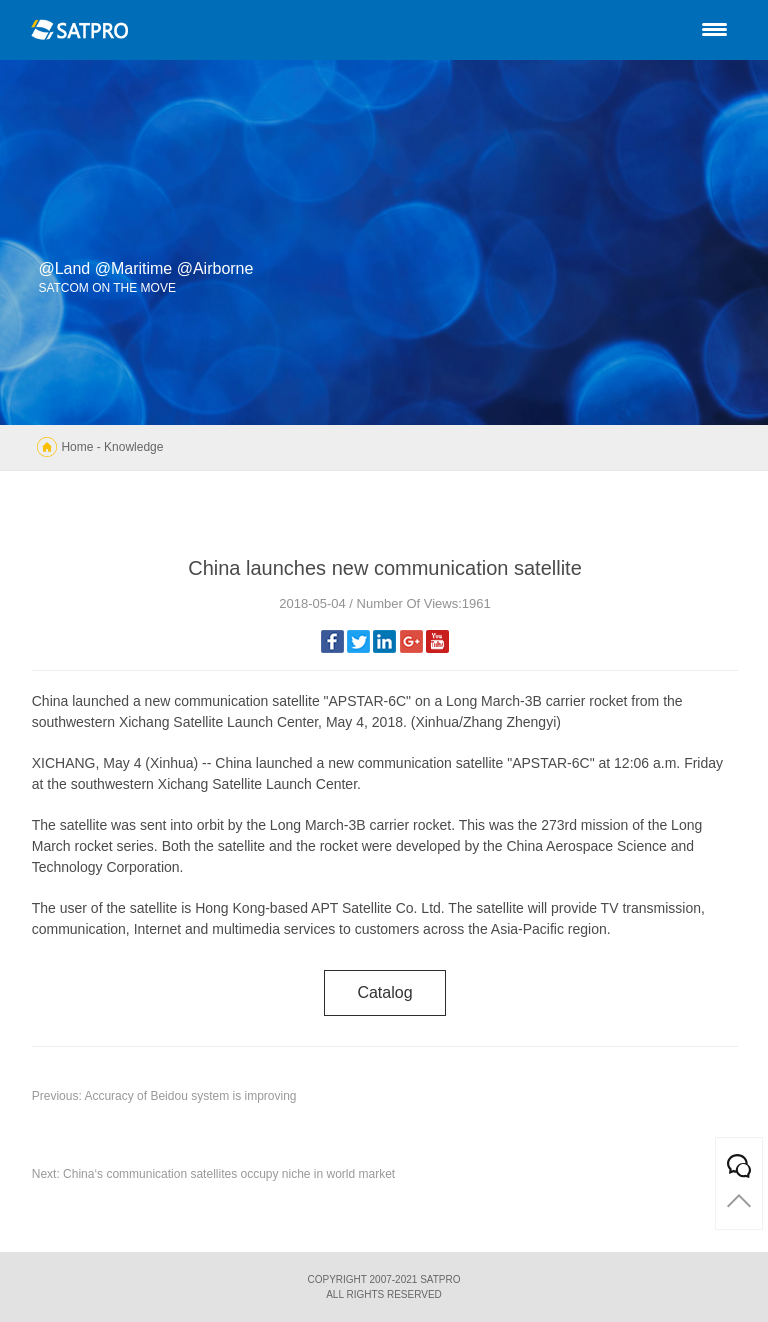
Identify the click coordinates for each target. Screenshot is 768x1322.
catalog (384, 992)
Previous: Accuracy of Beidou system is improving (164, 1096)
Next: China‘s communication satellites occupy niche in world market (214, 1174)
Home (77, 447)
